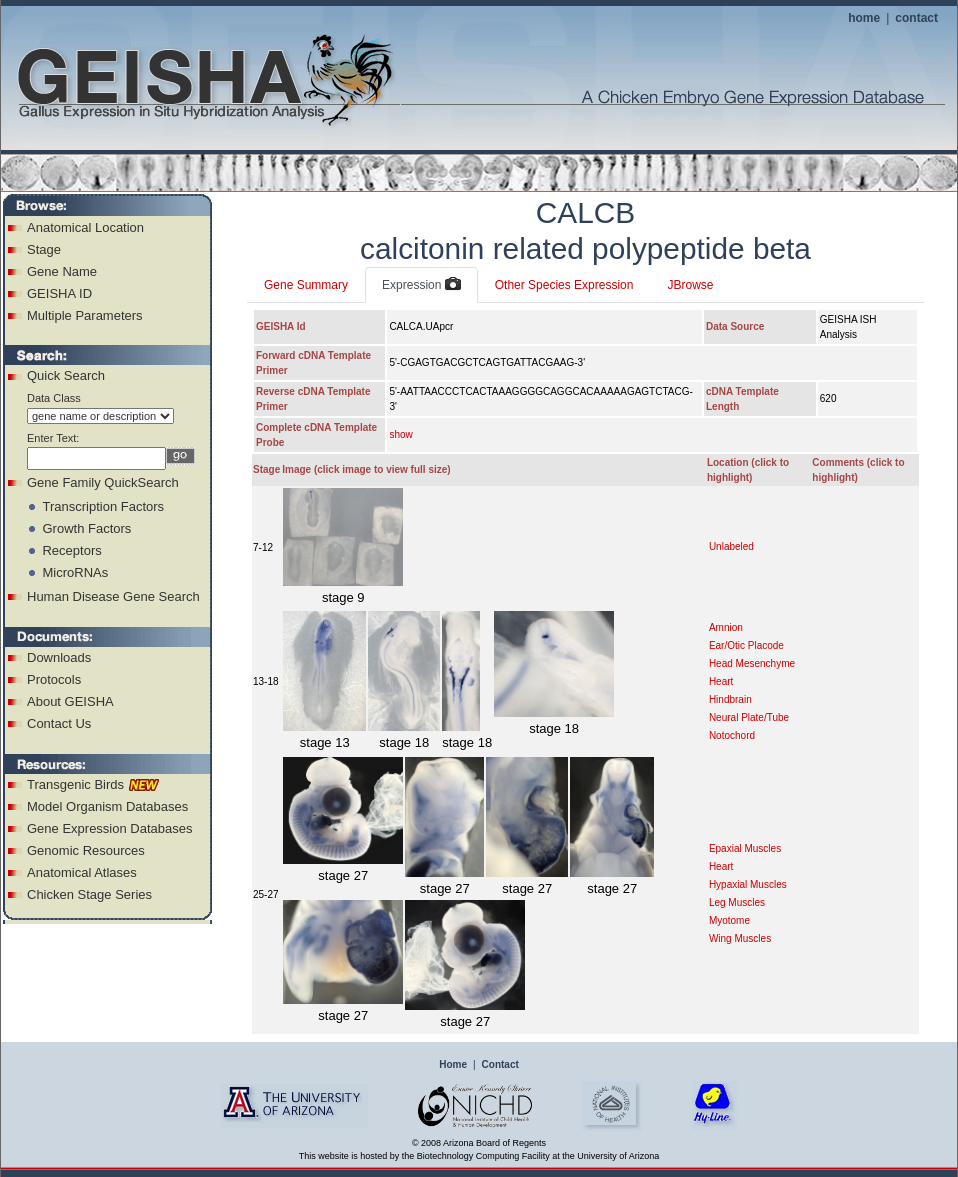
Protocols (54, 679)
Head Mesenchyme (752, 663)
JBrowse (690, 285)
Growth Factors (86, 528)
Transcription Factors (103, 506)
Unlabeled (731, 546)
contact (916, 18)
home (864, 18)
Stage (44, 249)
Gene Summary (306, 285)
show (400, 434)
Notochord (732, 735)
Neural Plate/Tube (749, 717)
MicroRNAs (75, 572)
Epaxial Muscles (745, 848)
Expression (421, 285)
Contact (500, 1064)
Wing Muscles (740, 938)
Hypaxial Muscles (748, 884)
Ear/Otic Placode (746, 645)
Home (453, 1064)
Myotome (729, 920)
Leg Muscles (737, 902)
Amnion (726, 627)
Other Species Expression (564, 285)
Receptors (71, 550)
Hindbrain (730, 699)
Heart (721, 681)
